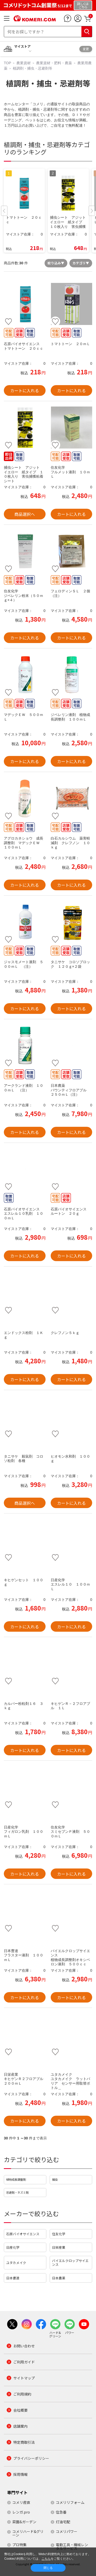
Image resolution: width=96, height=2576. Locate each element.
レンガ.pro (21, 2512)
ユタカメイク (16, 2262)
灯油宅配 (63, 2521)
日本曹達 (12, 2278)
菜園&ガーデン (24, 2521)
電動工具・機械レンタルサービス (72, 2546)
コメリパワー (66, 2531)
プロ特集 (19, 2544)
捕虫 (55, 2179)
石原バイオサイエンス (22, 2233)
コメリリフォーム (70, 2502)
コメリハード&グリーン (28, 2533)
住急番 (61, 2512)
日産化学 (12, 2247)
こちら (46, 2558)
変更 (86, 49)
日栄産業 (58, 2247)
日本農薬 (58, 2278)
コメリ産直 (21, 2502)
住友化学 (58, 2233)
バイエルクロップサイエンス (70, 2262)
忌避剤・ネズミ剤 (17, 2192)
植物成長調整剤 (16, 2179)
